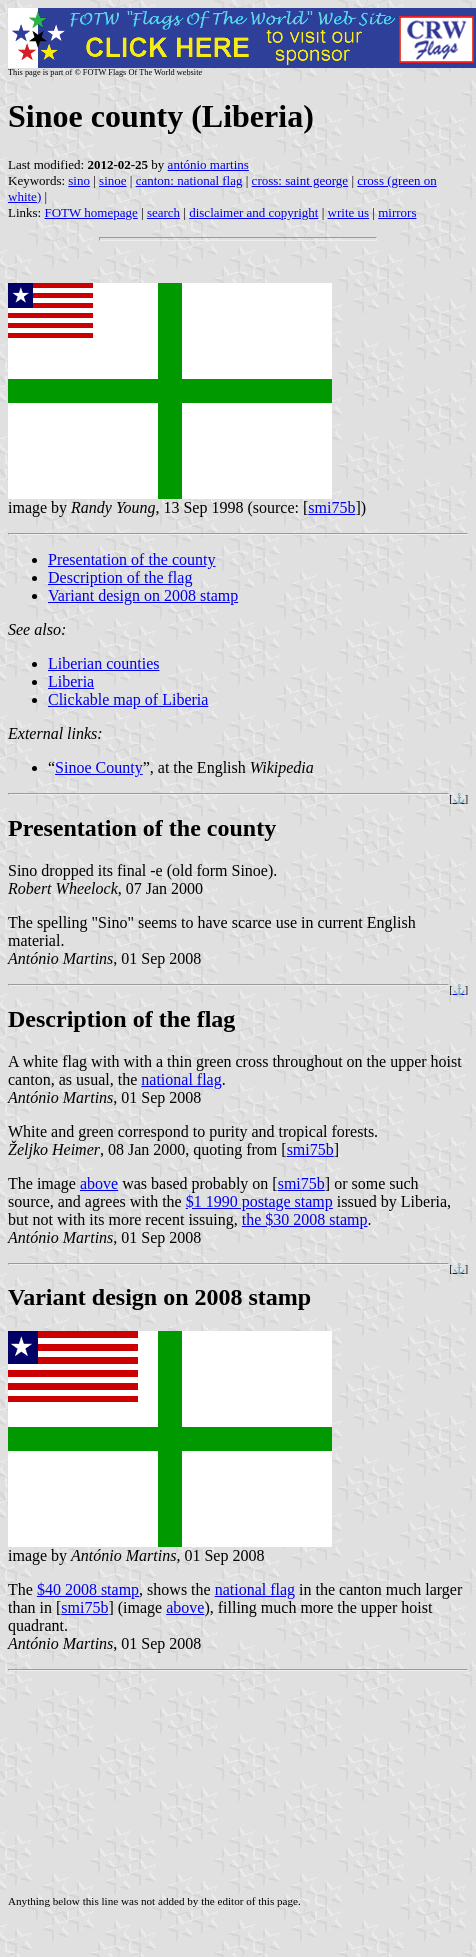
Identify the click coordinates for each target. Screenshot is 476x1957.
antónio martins (208, 164)
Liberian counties (104, 663)
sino (79, 180)
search (163, 212)
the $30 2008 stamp (305, 1219)
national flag (181, 1079)
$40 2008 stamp (88, 1589)
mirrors (397, 212)
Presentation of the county (132, 559)
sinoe (112, 180)
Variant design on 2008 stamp (143, 595)
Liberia (71, 681)
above (99, 1183)
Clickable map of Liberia (128, 699)
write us (349, 212)
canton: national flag (189, 180)
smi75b (331, 507)
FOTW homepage (90, 212)
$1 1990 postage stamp (259, 1201)
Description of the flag (120, 577)
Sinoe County (99, 767)
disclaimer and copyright (253, 212)
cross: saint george (300, 180)
